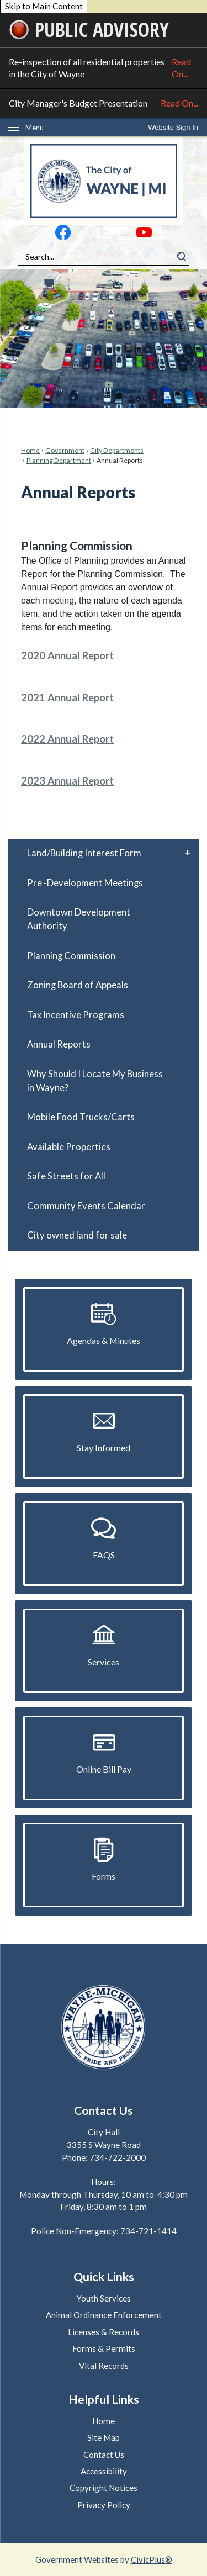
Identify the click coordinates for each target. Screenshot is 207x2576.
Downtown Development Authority (78, 919)
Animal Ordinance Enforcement (104, 2315)
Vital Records (104, 2366)
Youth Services (104, 2298)
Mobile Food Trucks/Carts (81, 1117)
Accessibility (104, 2471)
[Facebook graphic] (62, 235)
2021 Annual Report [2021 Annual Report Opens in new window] (67, 697)
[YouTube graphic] (144, 235)
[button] (181, 257)
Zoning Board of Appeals (77, 985)
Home (30, 450)
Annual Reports (59, 1044)
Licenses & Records (103, 2332)
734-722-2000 (117, 2157)
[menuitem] (103, 853)
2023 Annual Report (67, 781)
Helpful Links (103, 2399)
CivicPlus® (151, 2559)
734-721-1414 (148, 2231)
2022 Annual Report (67, 739)
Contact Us (103, 2454)
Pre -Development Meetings (85, 882)
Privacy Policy (103, 2505)
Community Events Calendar (86, 1206)
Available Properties (68, 1146)
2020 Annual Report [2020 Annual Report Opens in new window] (67, 655)
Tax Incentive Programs (75, 1014)
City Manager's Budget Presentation (103, 103)
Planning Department (58, 460)
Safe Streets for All (66, 1176)
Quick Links (103, 2277)
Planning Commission (71, 955)
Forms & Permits (103, 2348)
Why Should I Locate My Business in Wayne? (95, 1081)
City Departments (117, 450)
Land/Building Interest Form (84, 853)
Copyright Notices (103, 2488)
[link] (173, 127)
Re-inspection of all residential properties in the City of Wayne (103, 68)
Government (64, 450)
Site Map (103, 2437)
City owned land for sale (77, 1235)
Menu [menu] (34, 127)
